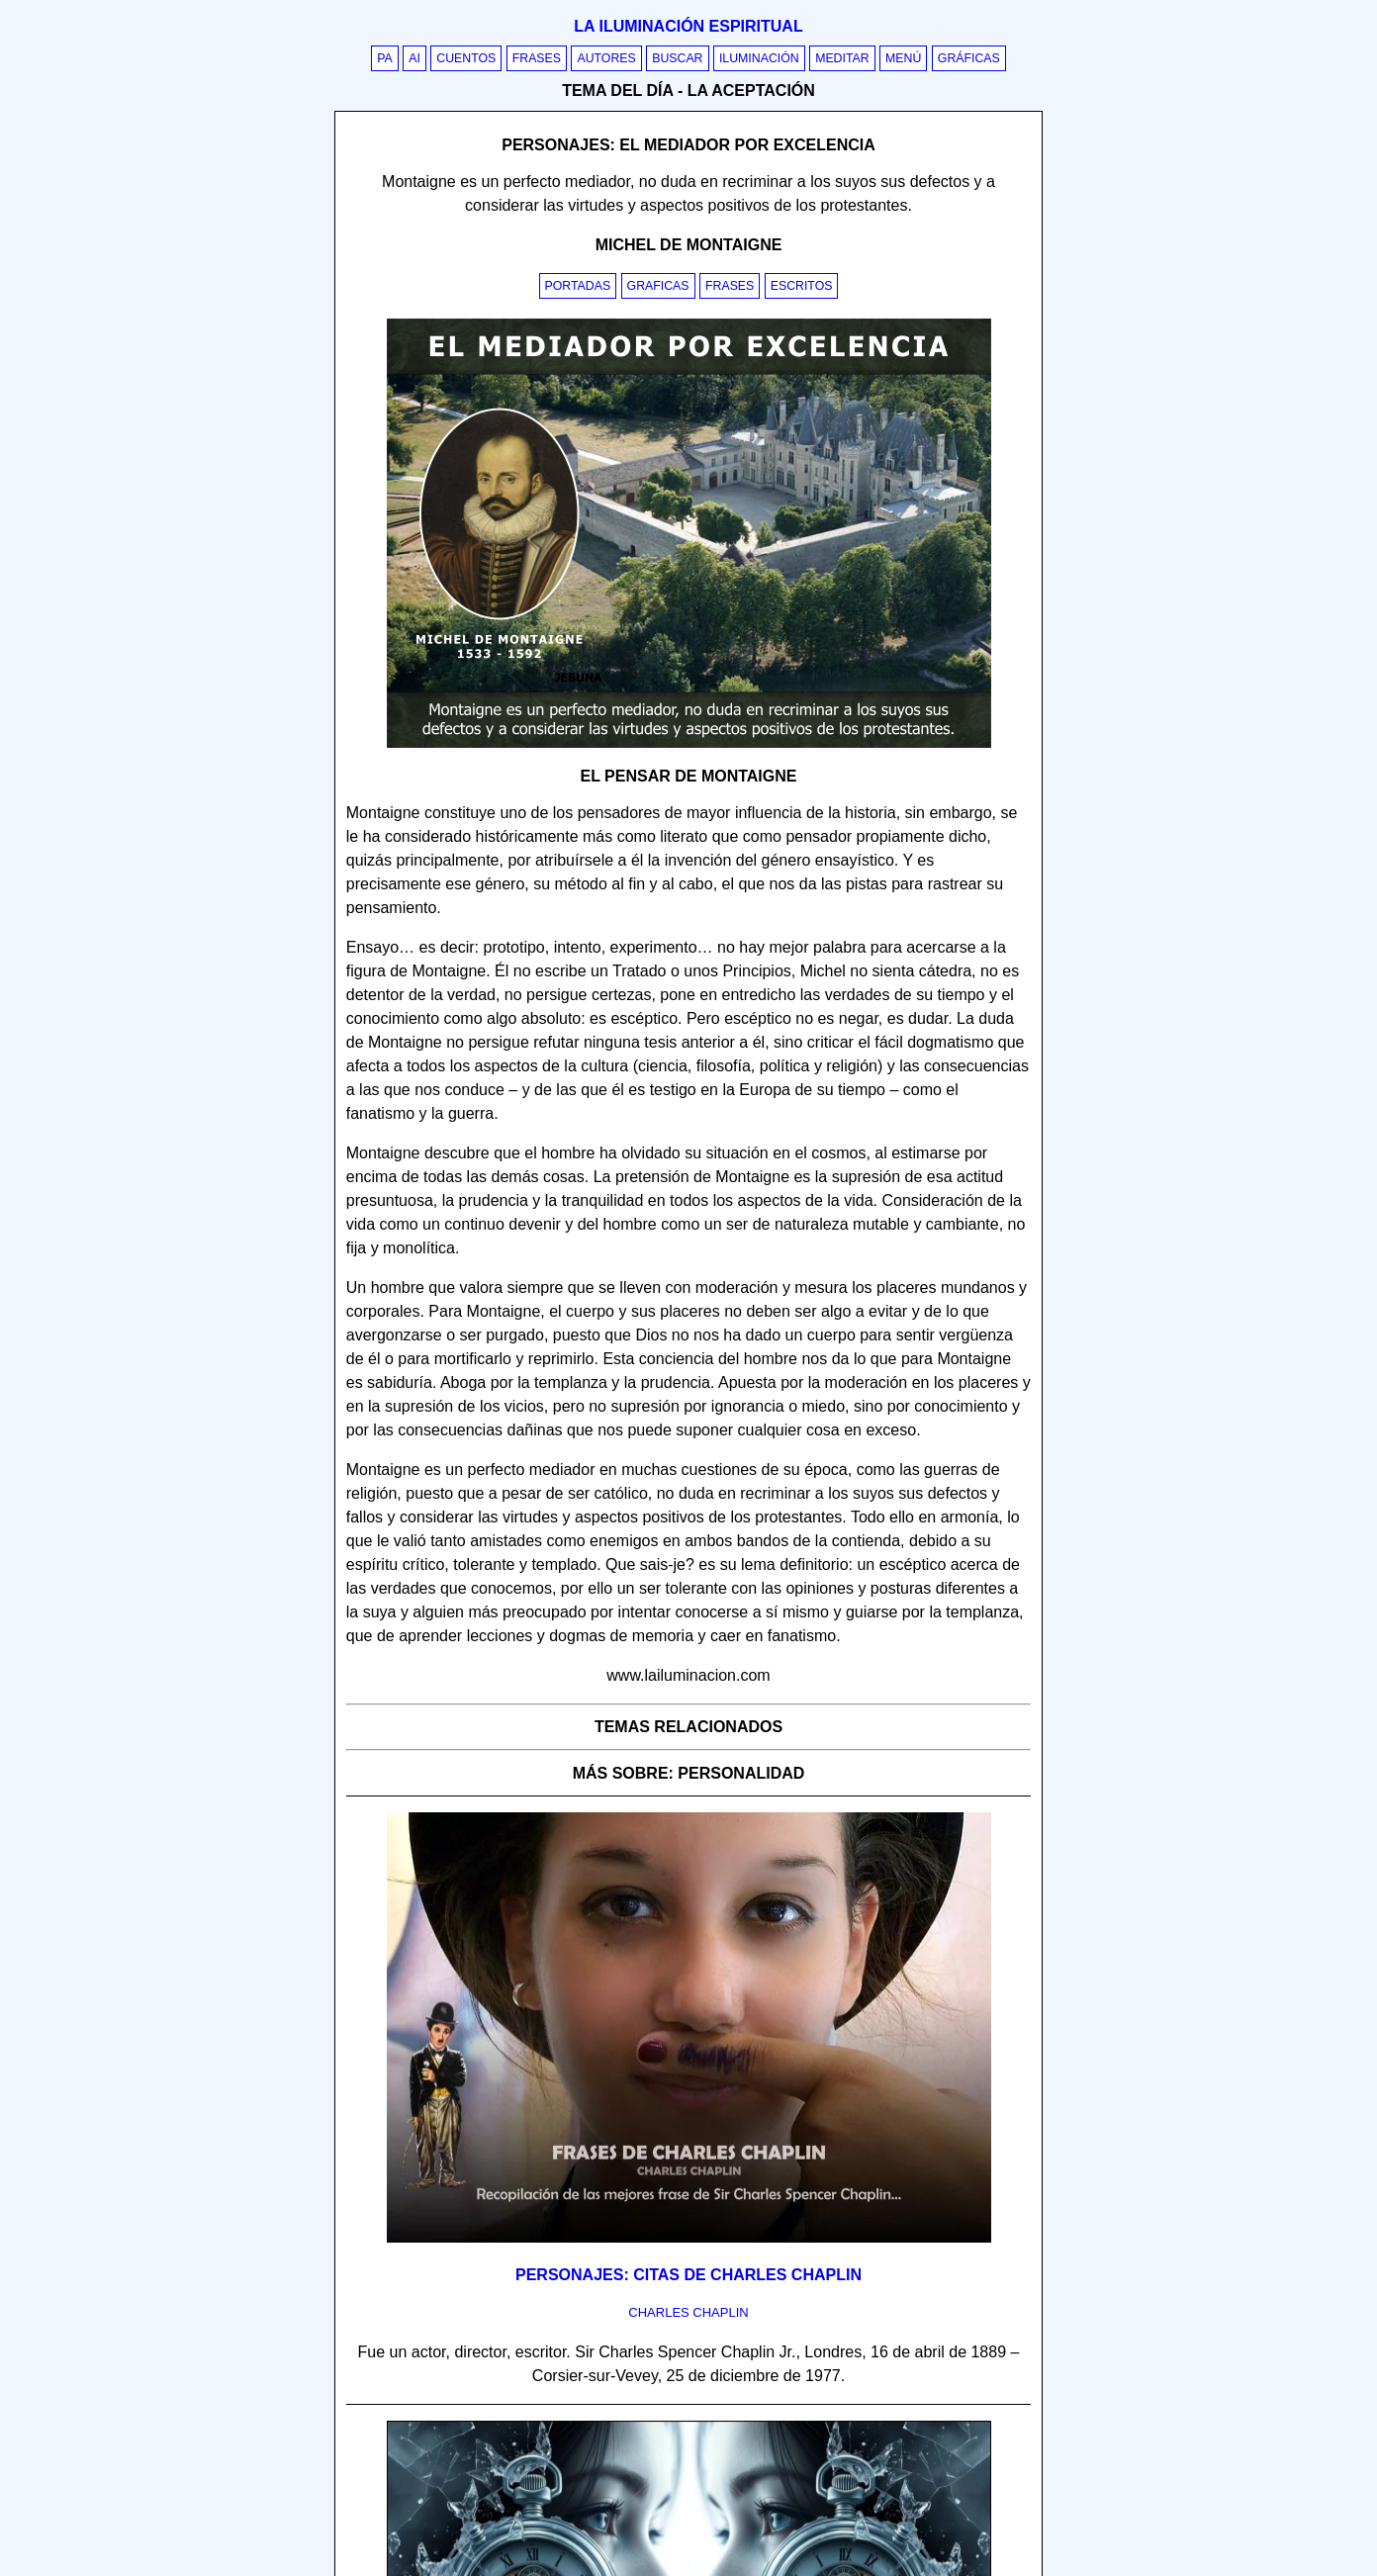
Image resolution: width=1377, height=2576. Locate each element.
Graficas (658, 286)
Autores (606, 58)
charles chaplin (688, 2312)
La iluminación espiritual (688, 26)
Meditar (842, 58)
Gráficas (969, 58)
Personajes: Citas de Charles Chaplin (688, 2274)
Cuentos (466, 58)
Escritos (802, 286)
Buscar (677, 58)
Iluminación (759, 58)
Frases (536, 58)
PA (385, 58)
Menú (903, 58)
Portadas (578, 286)
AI (414, 58)
